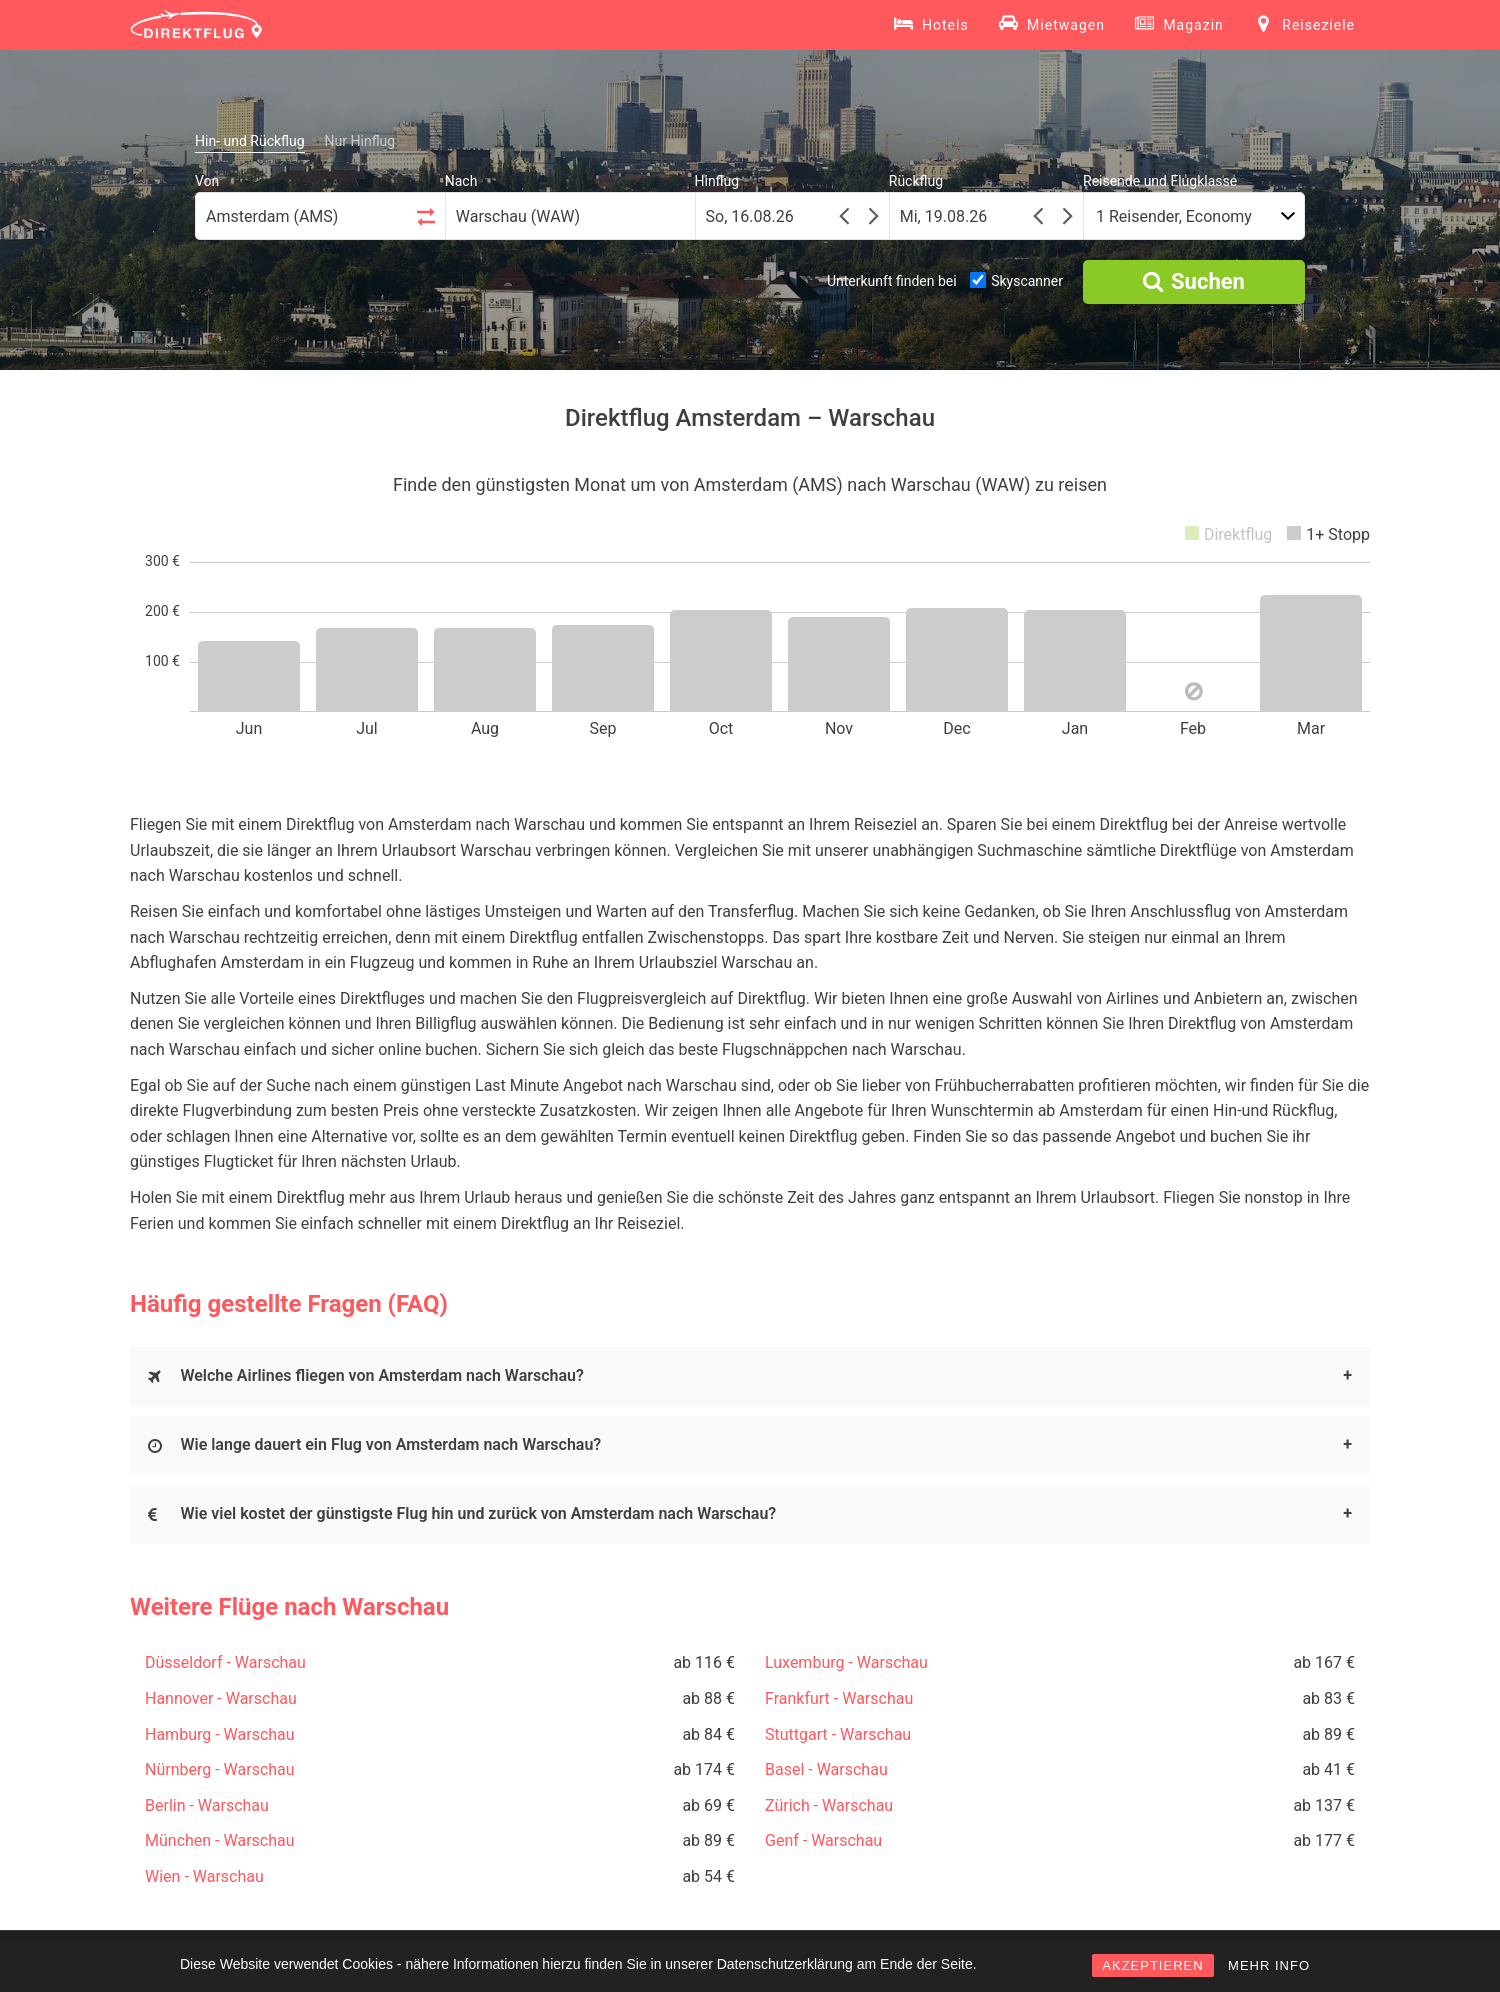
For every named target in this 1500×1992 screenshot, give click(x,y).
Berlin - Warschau (207, 1805)
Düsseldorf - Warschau (225, 1662)
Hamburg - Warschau (220, 1734)
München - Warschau (220, 1840)
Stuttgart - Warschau (838, 1734)
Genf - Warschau (823, 1840)
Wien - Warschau (204, 1876)
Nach (461, 181)
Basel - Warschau (826, 1769)
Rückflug (916, 181)
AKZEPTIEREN (1152, 1965)
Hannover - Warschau (221, 1698)
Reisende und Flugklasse (1160, 181)
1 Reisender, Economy (1174, 216)
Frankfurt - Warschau (839, 1698)
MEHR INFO (1269, 1965)
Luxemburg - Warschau (846, 1662)
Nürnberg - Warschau (220, 1769)
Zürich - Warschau (829, 1805)
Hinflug (717, 181)
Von (207, 181)
